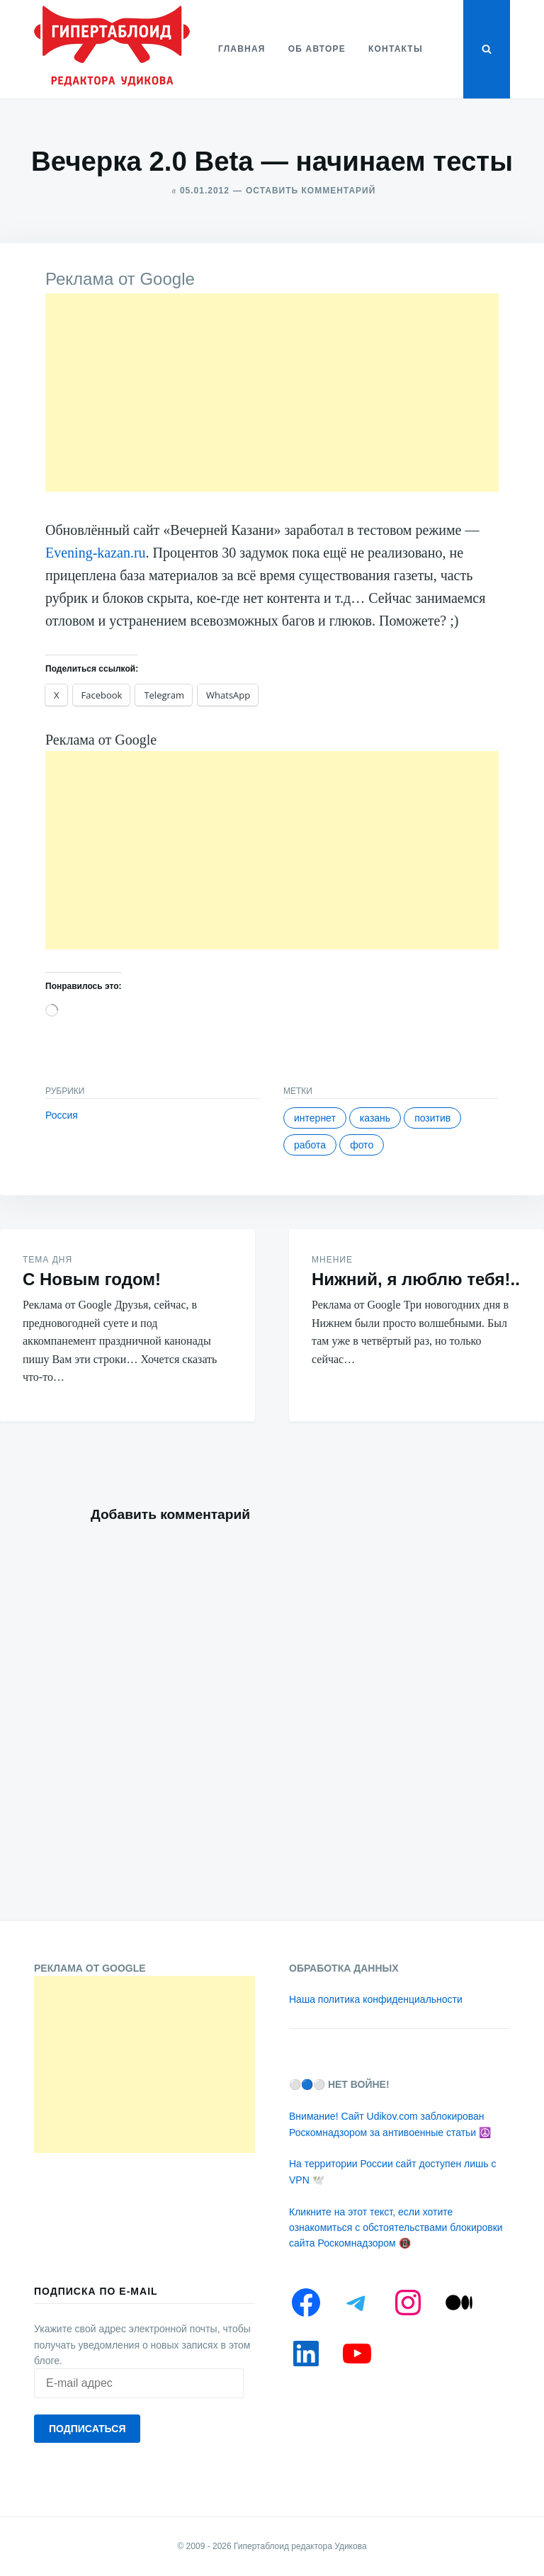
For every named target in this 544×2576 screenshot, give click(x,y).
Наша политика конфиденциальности (376, 1999)
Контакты (395, 49)
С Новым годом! (92, 1279)
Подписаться (87, 2428)
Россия (61, 1115)
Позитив (432, 1118)
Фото (361, 1145)
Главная (242, 49)
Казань (375, 1118)
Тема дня (47, 1260)
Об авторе (317, 49)
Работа (310, 1145)
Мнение (332, 1260)
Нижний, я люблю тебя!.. (416, 1279)
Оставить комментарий (310, 191)
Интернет (315, 1118)
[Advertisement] (272, 392)
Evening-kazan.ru (95, 552)
